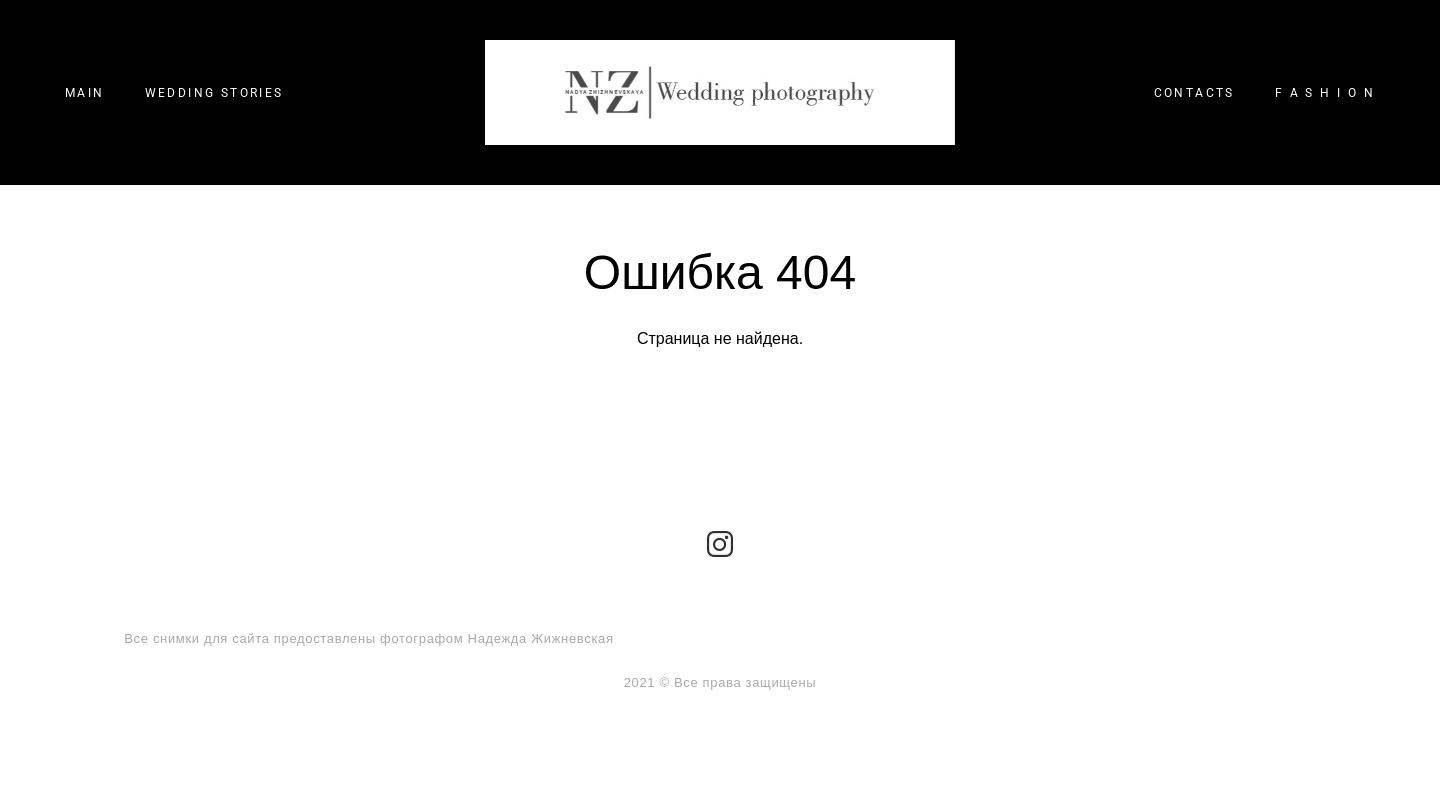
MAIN (85, 93)
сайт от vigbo (1296, 739)
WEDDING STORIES (214, 93)
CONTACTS (1194, 93)
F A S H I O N (1325, 93)
